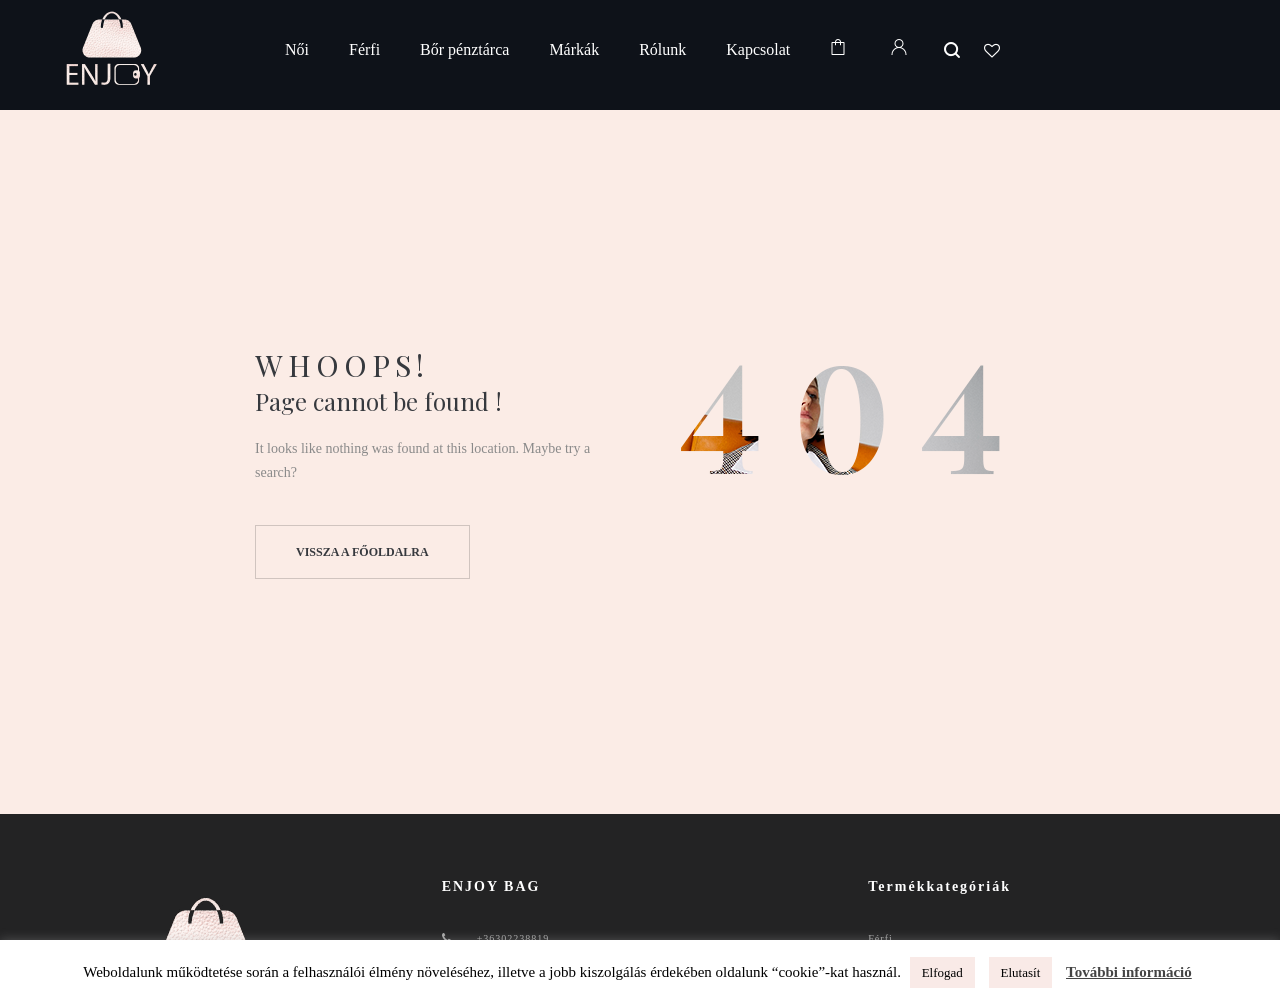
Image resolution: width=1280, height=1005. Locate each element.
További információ (1129, 972)
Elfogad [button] (942, 972)
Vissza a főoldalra (362, 552)
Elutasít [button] (1021, 972)
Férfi (880, 938)
